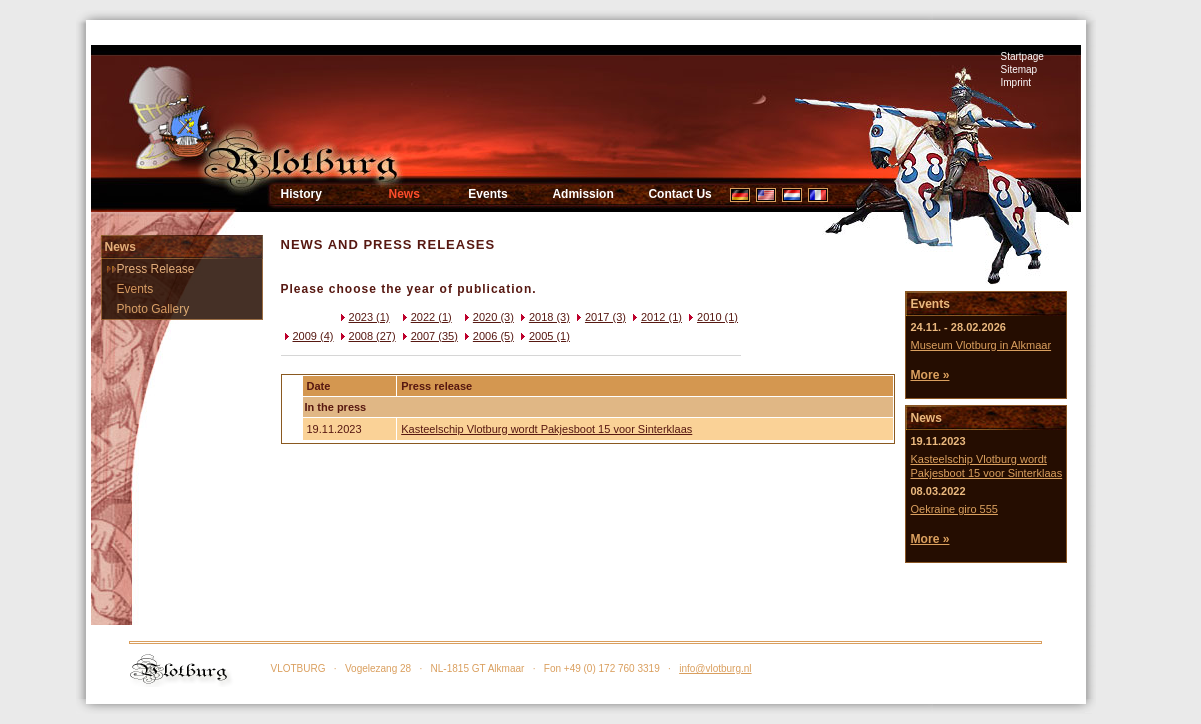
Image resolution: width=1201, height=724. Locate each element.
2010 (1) (711, 317)
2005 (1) (543, 336)
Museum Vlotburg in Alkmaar (980, 345)
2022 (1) (425, 317)
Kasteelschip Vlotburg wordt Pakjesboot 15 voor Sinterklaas (546, 429)
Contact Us (679, 194)
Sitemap (1019, 69)
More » (929, 375)
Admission (582, 194)
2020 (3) (487, 317)
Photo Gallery (153, 309)
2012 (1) (655, 317)
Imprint (1016, 82)
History (301, 194)
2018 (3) (543, 317)
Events (487, 194)
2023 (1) (363, 317)
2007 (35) (428, 336)
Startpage (1022, 56)
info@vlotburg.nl (715, 668)
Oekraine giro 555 (953, 509)
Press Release (156, 269)
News (404, 194)
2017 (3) (599, 317)
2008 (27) (366, 336)
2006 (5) (487, 336)
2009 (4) (307, 336)
